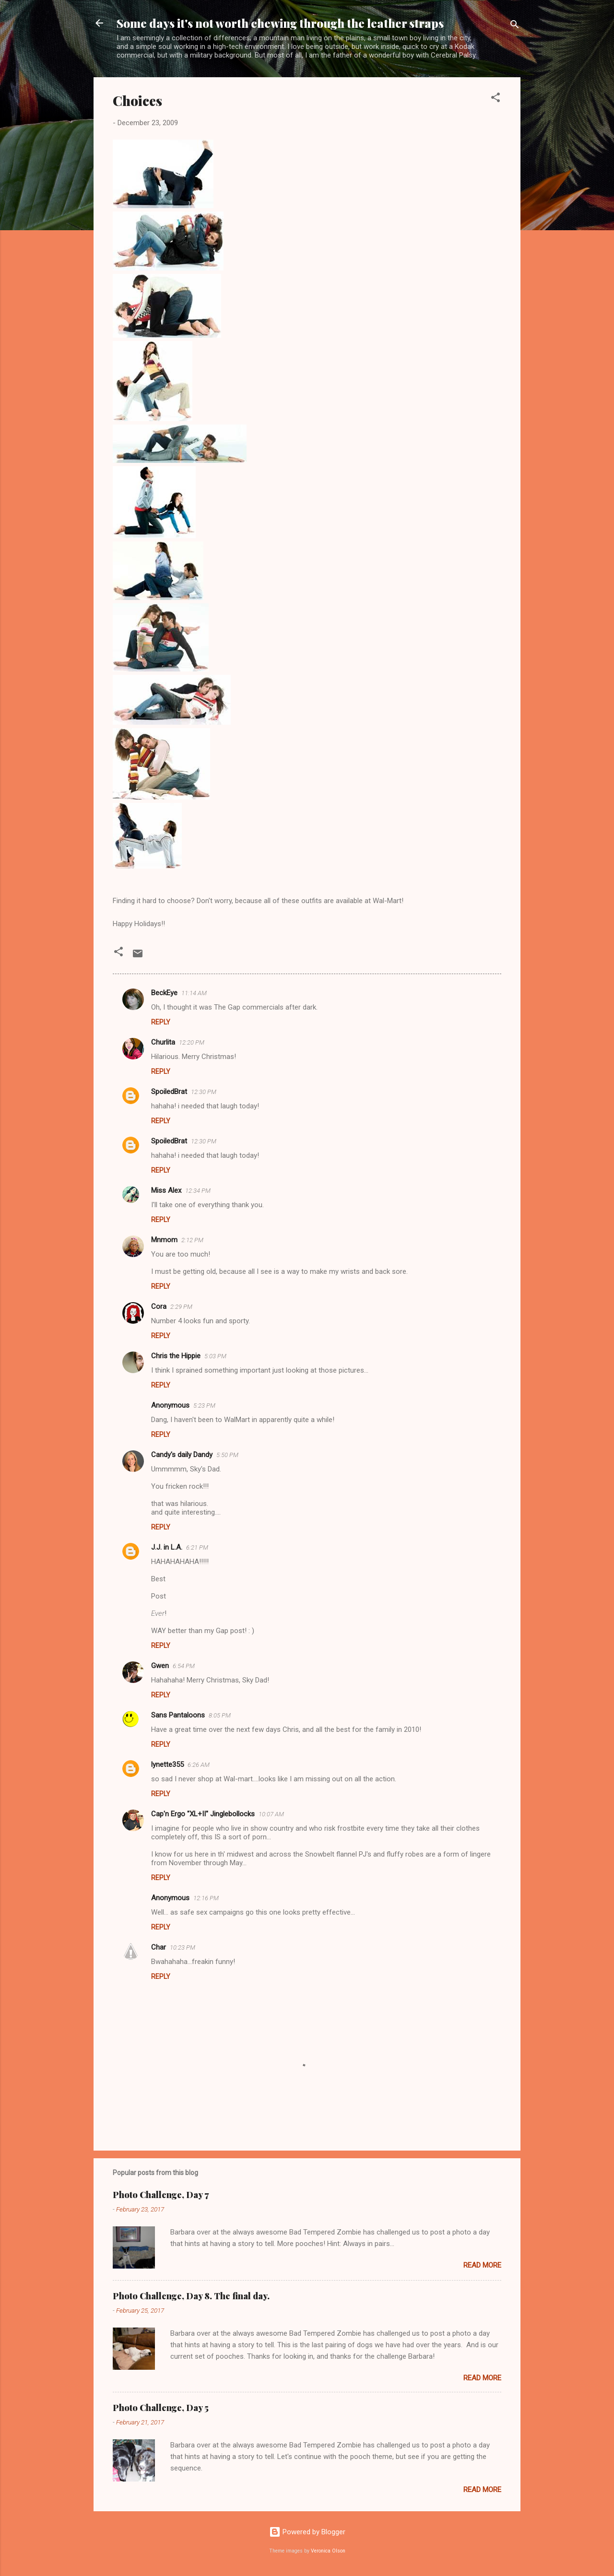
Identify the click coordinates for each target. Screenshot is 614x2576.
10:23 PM (182, 1947)
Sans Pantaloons (178, 1715)
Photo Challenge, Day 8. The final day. (191, 2296)
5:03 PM (215, 1356)
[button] (495, 99)
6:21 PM (197, 1547)
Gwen (160, 1665)
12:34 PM (198, 1190)
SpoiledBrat (169, 1091)
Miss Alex (166, 1190)
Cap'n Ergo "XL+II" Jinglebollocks (203, 1814)
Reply (160, 1022)
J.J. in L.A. (166, 1547)
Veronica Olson (328, 2551)
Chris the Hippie (176, 1356)
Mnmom (164, 1239)
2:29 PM (181, 1306)
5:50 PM (227, 1455)
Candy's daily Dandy (182, 1454)
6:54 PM (184, 1666)
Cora (158, 1306)
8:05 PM (220, 1715)
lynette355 (167, 1764)
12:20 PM (191, 1042)
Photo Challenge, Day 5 (161, 2407)
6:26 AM (199, 1764)
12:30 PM (203, 1091)
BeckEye (164, 992)
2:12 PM (192, 1240)
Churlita (163, 1042)
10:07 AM (271, 1814)
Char (158, 1947)
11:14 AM (194, 993)
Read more (482, 2265)
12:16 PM (206, 1898)
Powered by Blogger (307, 2532)
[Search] (514, 26)
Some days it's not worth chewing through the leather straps (280, 23)
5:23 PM (204, 1405)
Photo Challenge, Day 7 (161, 2194)
